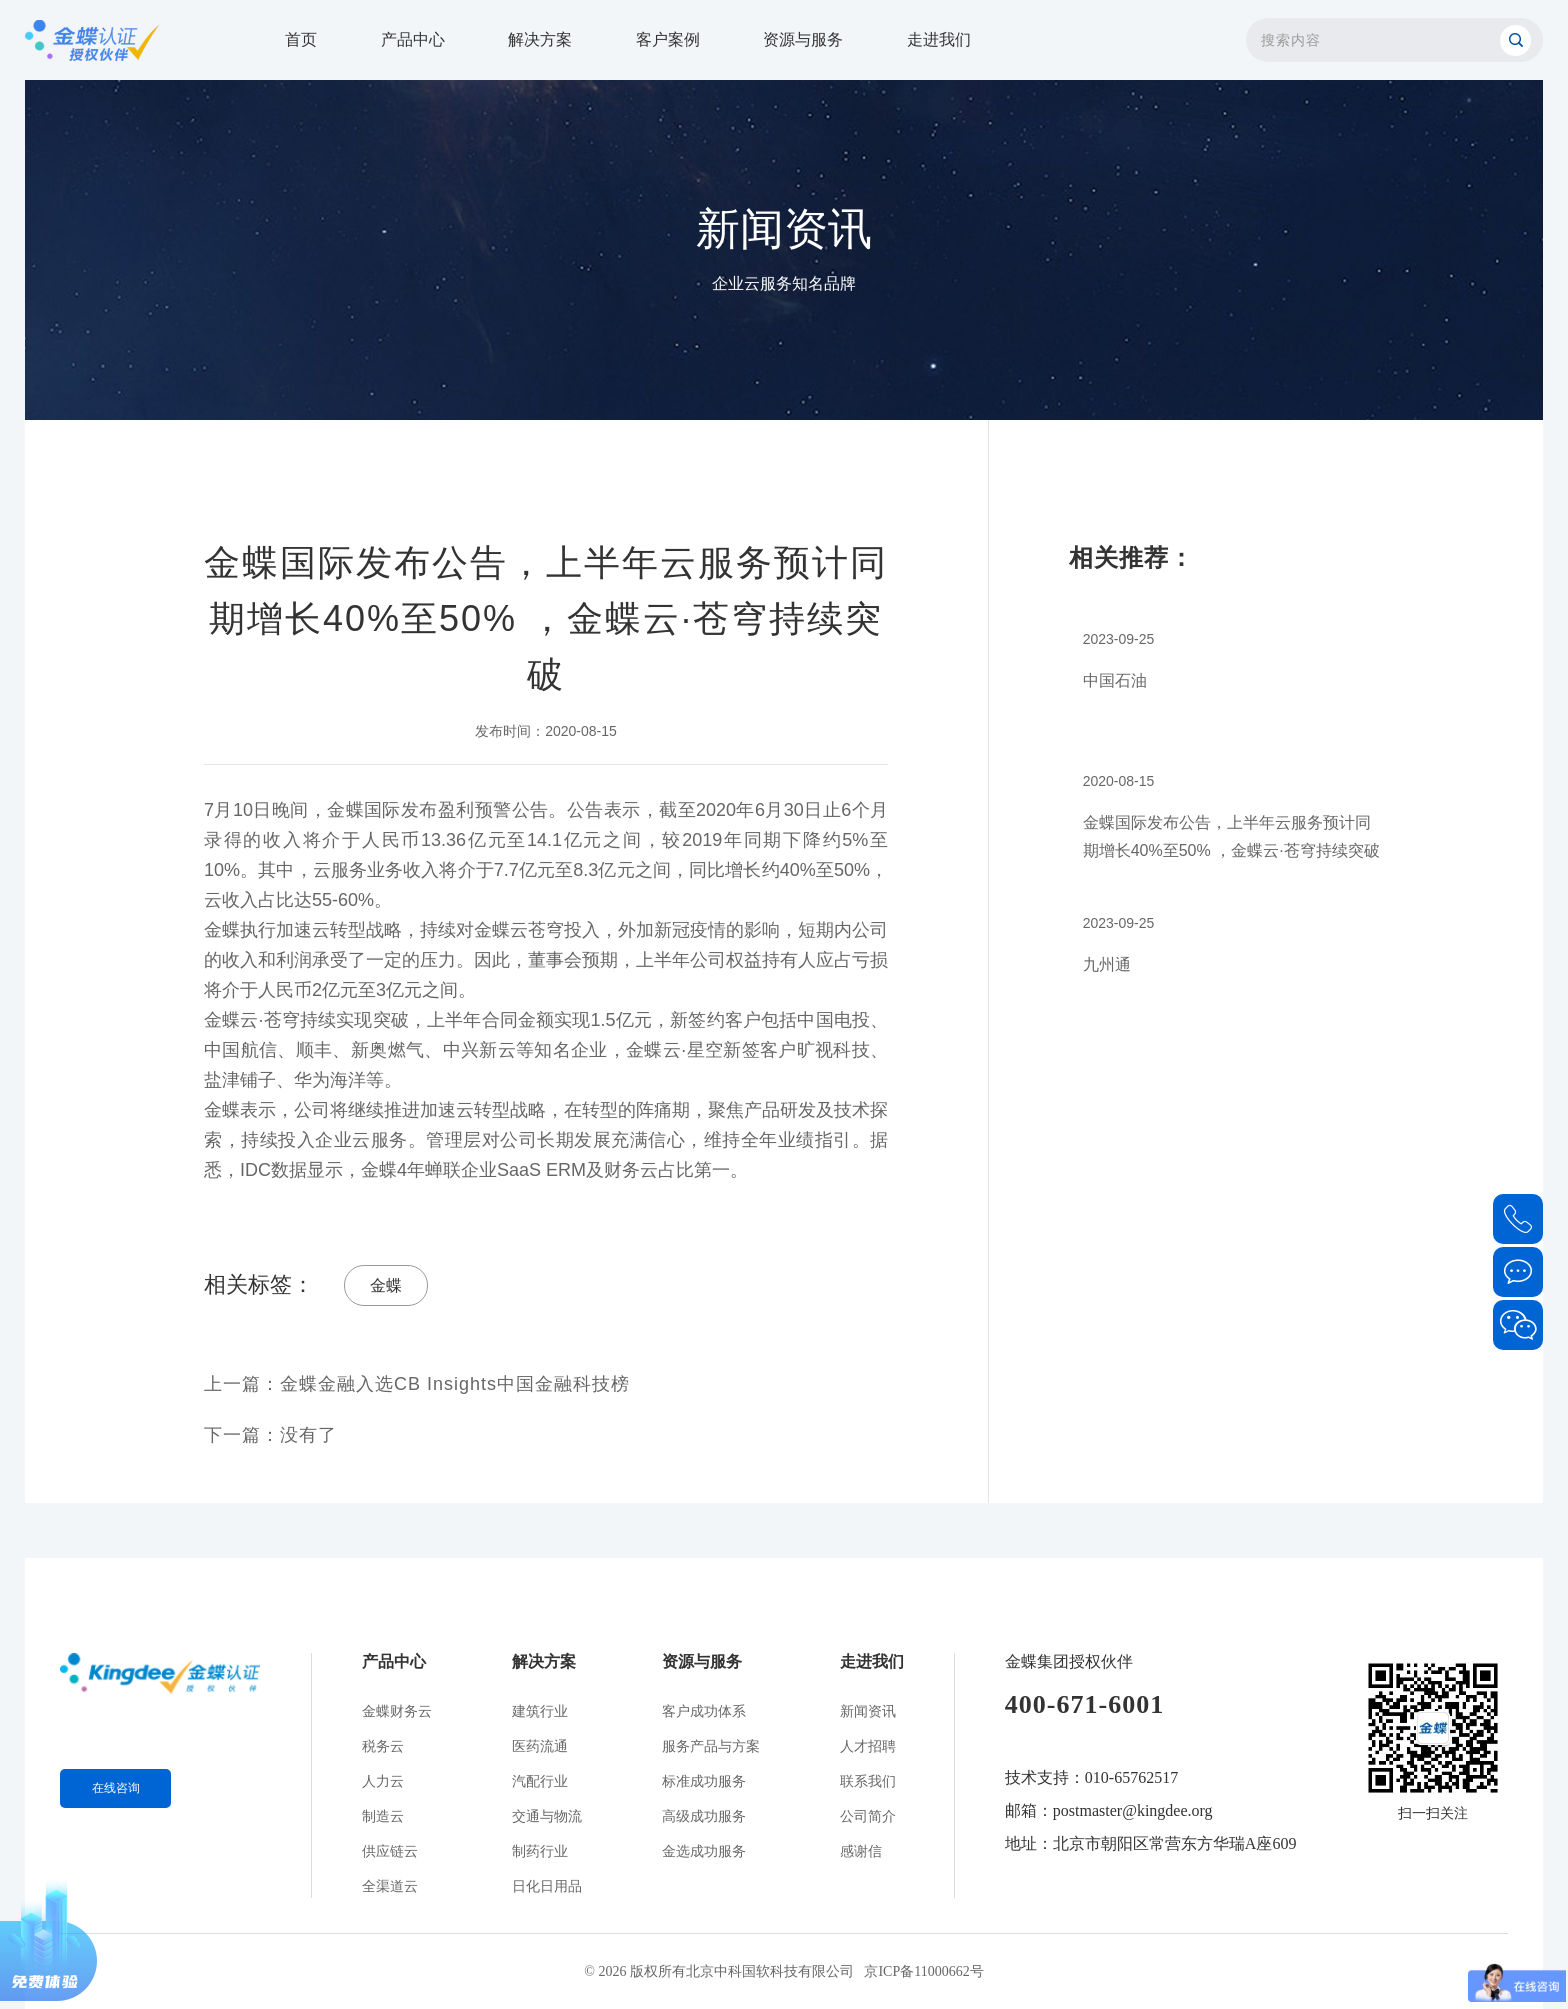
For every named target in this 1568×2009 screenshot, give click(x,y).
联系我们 (868, 1781)
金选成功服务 (704, 1851)
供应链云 (390, 1851)
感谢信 (861, 1851)
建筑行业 (540, 1711)
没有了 (308, 1435)
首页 (301, 39)
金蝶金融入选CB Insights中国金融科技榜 (455, 1384)
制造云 (383, 1816)
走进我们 (939, 39)
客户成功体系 (704, 1711)
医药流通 (540, 1746)
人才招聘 (868, 1746)
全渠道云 (390, 1886)
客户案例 (668, 39)
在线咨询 (116, 1788)
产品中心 (413, 39)
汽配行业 (540, 1781)
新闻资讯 (868, 1711)
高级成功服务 (704, 1816)
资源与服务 (803, 39)
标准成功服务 (704, 1781)
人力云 (383, 1781)
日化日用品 (547, 1886)
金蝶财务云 (397, 1711)
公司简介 (868, 1816)
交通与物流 (547, 1816)
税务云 (383, 1746)
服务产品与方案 (711, 1746)
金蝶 (386, 1285)
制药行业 (540, 1851)
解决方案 (540, 39)
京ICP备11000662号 (923, 1971)
